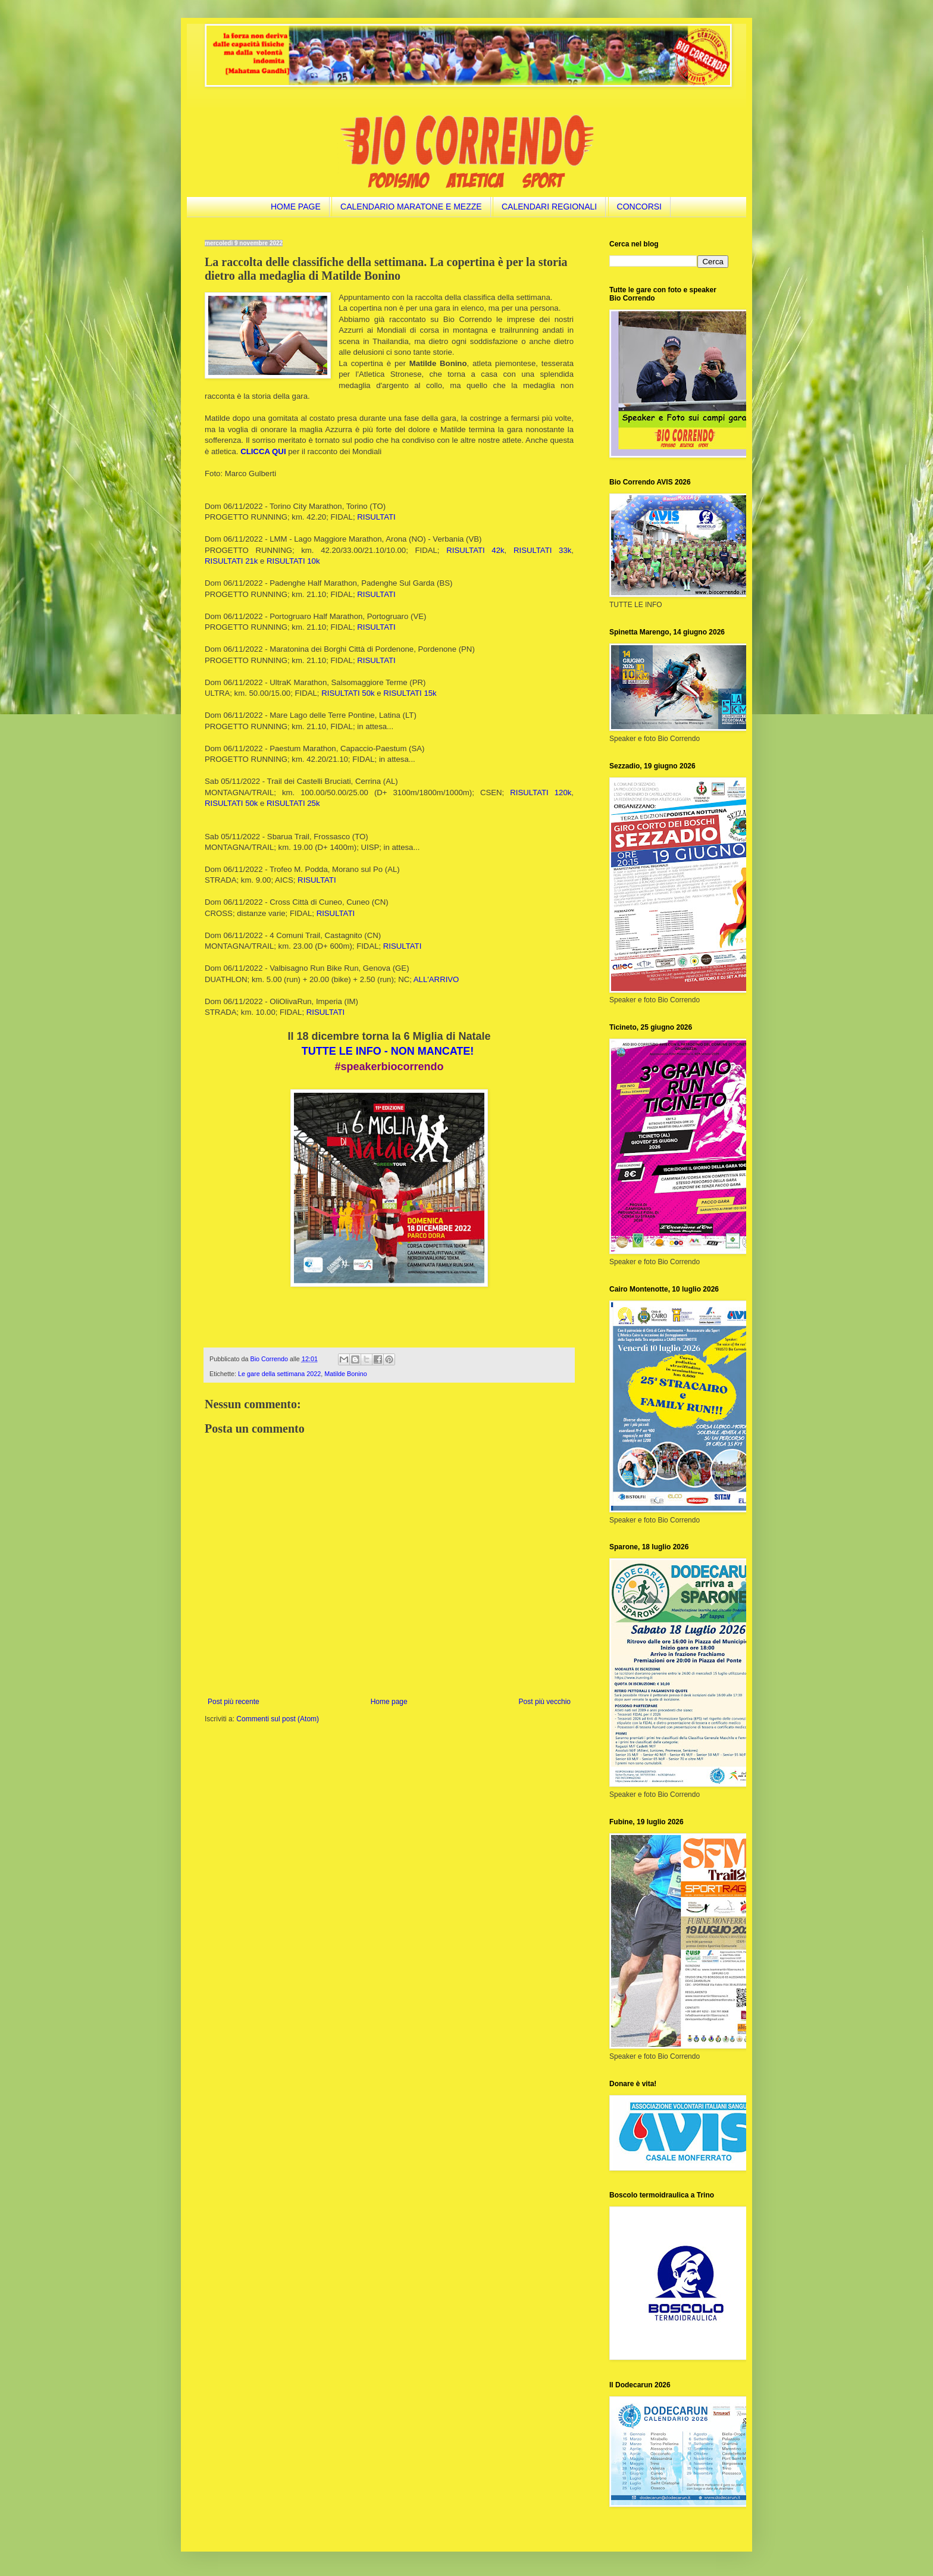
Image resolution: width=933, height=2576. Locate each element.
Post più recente (233, 1701)
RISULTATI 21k (231, 561)
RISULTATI (376, 516)
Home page (389, 1701)
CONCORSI (639, 206)
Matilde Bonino (345, 1373)
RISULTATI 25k (293, 803)
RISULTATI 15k (409, 693)
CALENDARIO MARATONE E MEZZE (411, 206)
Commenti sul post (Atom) (277, 1719)
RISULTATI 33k (542, 550)
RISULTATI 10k (293, 561)
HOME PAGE (296, 206)
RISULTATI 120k (540, 792)
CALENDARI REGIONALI (549, 206)
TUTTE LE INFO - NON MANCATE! (388, 1051)
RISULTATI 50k (347, 693)
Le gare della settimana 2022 (279, 1373)
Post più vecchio (545, 1701)
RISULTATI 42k (475, 550)
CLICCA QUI (263, 451)
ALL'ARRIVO (436, 979)
